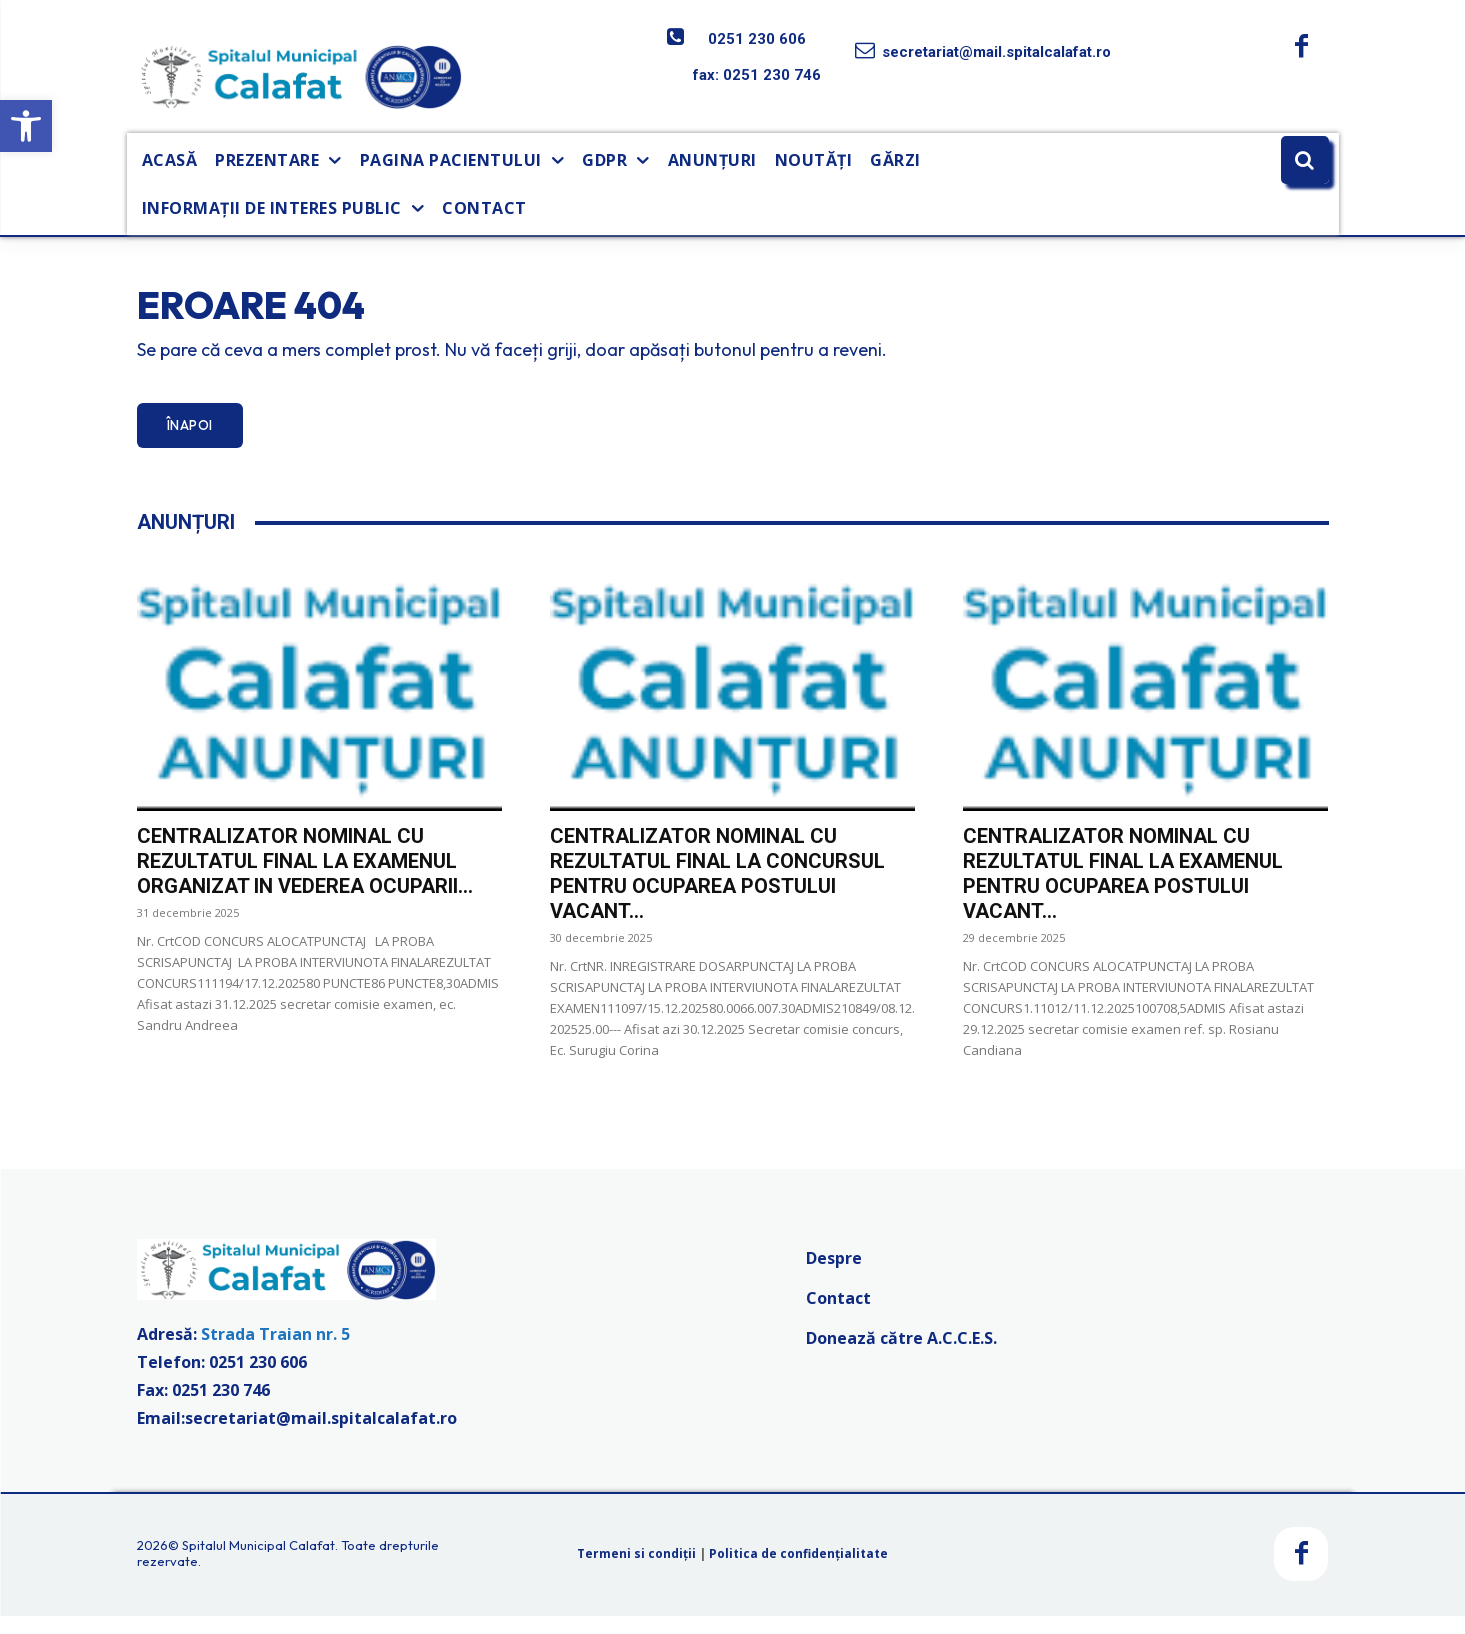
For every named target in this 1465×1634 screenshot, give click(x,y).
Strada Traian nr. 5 (275, 1351)
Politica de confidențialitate (798, 1571)
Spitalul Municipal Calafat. (260, 1563)
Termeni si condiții (636, 1571)
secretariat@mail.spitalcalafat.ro (996, 52)
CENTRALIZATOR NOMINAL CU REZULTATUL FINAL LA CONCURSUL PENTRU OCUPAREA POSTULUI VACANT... (717, 891)
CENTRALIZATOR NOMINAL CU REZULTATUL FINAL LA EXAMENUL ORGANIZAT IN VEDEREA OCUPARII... (305, 879)
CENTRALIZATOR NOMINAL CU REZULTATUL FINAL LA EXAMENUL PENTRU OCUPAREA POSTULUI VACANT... (1123, 891)
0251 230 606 (757, 39)
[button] (26, 126)
